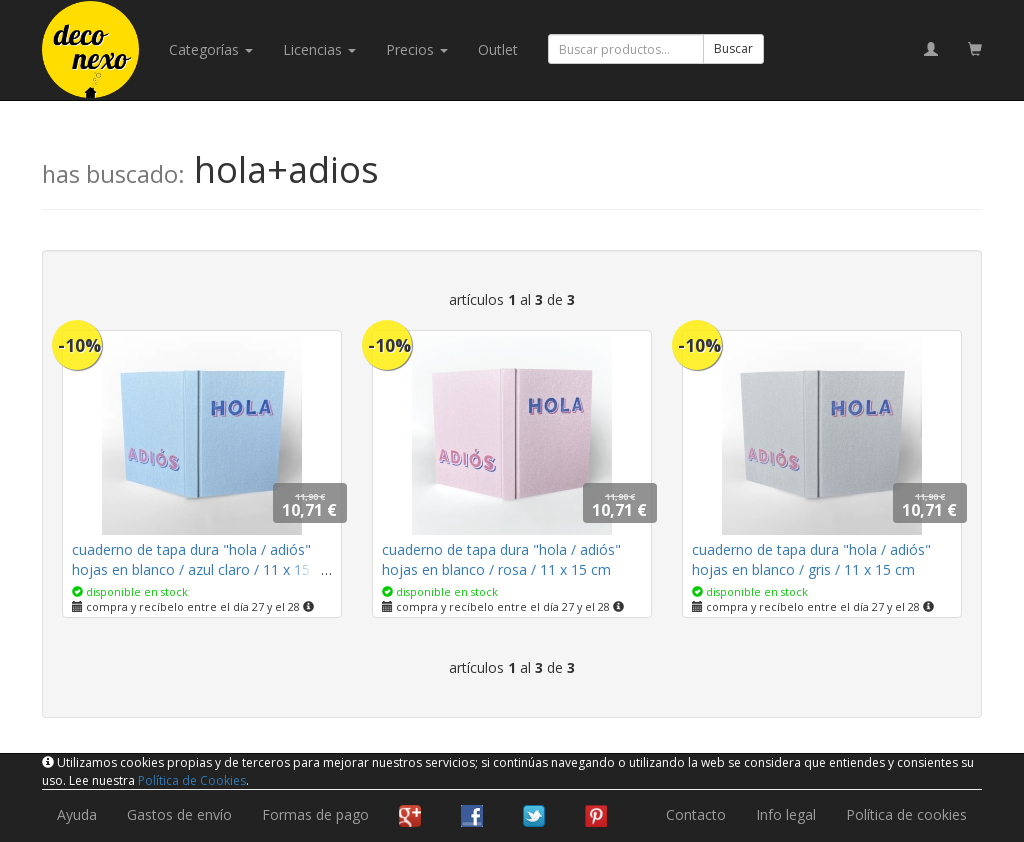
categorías (211, 49)
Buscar (733, 48)
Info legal (786, 814)
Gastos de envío (179, 814)
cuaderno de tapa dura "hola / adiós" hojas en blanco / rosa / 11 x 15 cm (501, 559)
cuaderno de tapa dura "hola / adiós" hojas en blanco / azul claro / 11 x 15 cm (191, 569)
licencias (319, 49)
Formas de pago (315, 814)
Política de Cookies (192, 780)
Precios (417, 49)
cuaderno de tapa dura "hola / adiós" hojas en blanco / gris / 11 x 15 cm (811, 559)
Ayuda (77, 814)
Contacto (696, 814)
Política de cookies (906, 814)
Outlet (498, 49)
